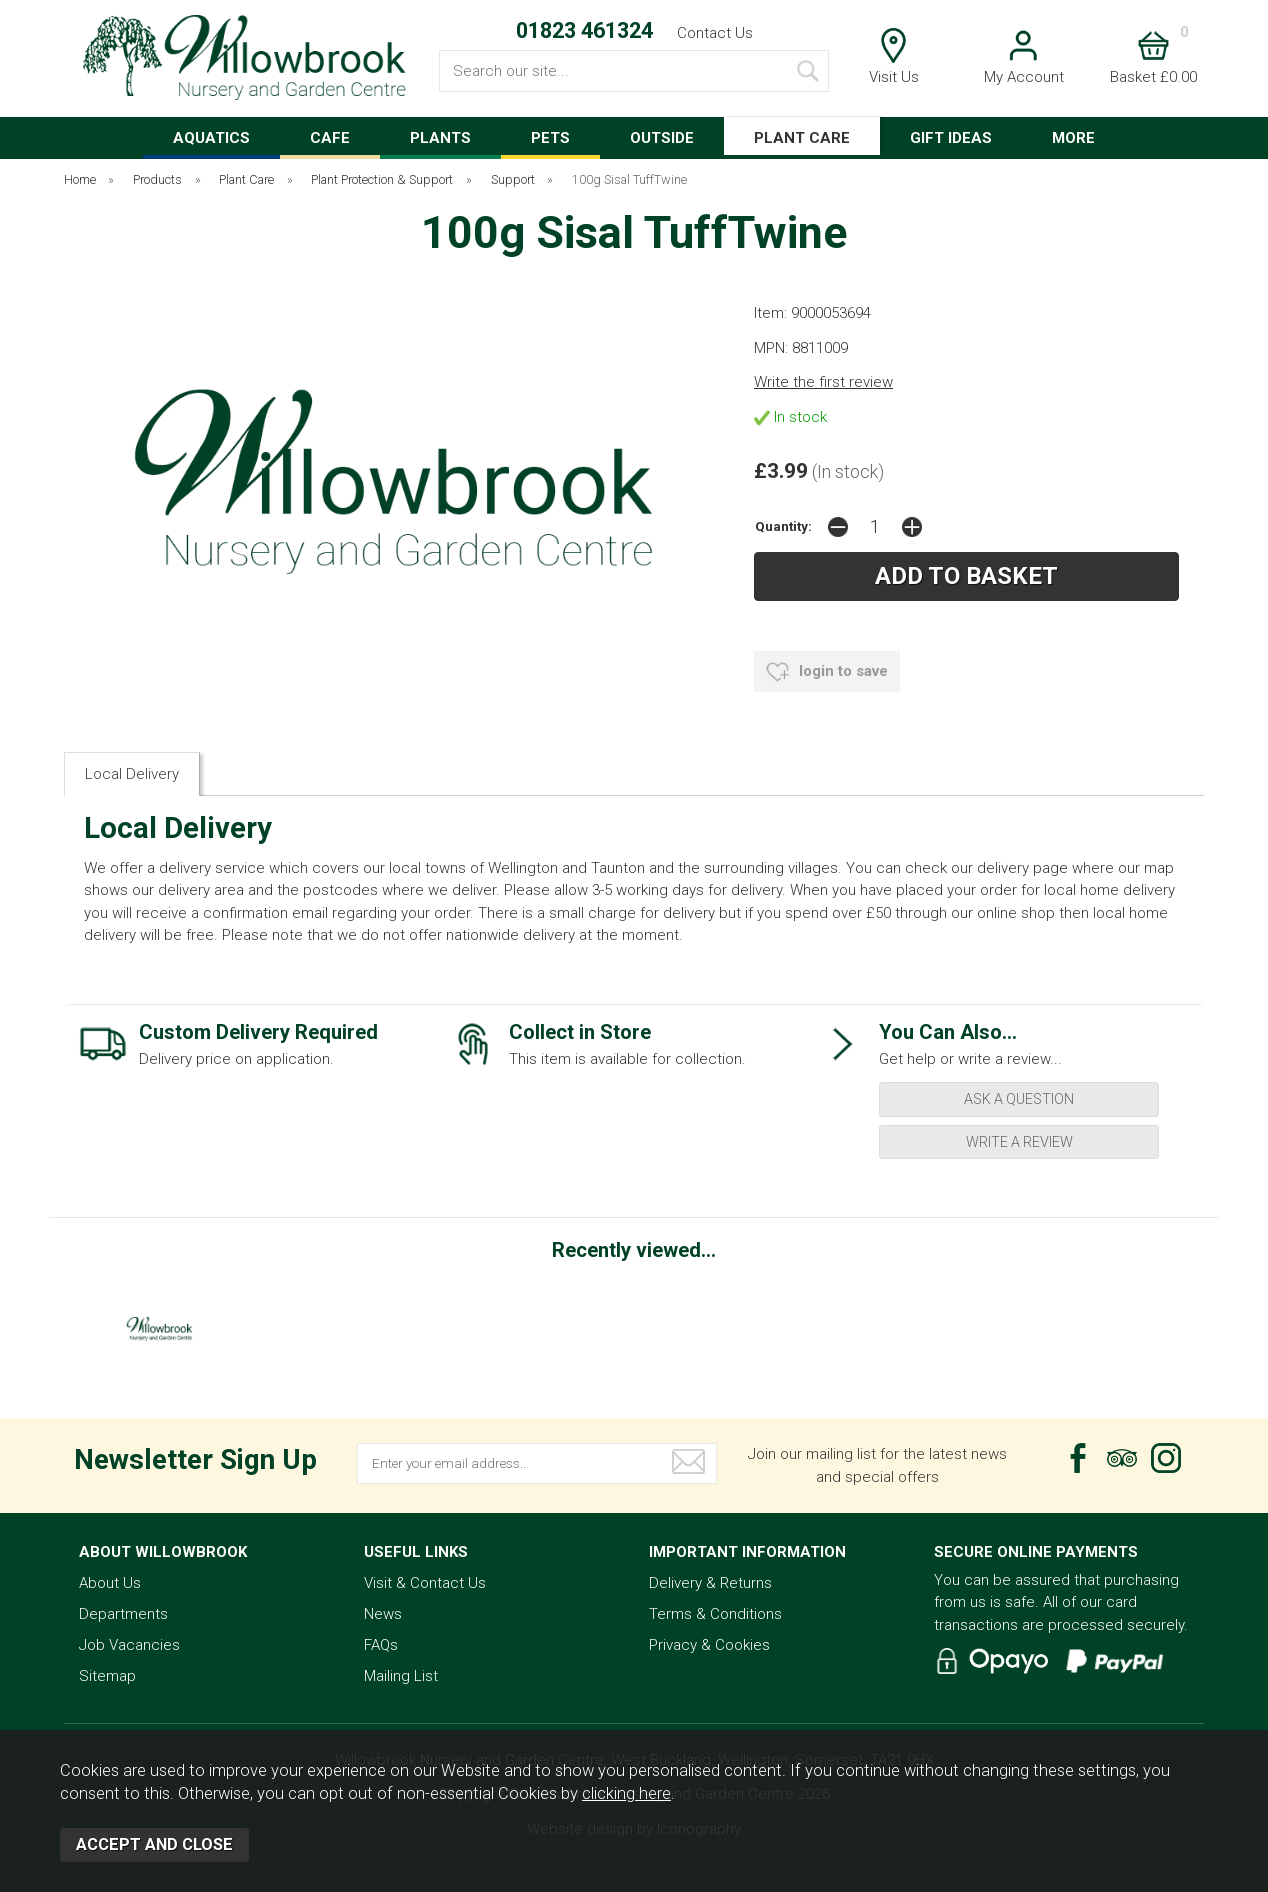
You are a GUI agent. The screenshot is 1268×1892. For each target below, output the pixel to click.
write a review (1019, 1142)
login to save (827, 672)
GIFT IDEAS (951, 138)
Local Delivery (132, 774)
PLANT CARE (802, 138)
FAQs (381, 1645)
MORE (1073, 138)
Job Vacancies (129, 1645)
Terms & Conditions (715, 1614)
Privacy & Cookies (709, 1645)
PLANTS (440, 138)
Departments (123, 1614)
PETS (550, 138)
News (383, 1614)
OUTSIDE (662, 138)
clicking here (626, 1793)
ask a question (1019, 1099)
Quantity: (783, 526)
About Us (110, 1583)
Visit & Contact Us (425, 1583)
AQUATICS (211, 138)
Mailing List (401, 1676)
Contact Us (715, 33)
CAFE (330, 138)
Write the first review (823, 382)
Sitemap (107, 1676)
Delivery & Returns (710, 1583)
